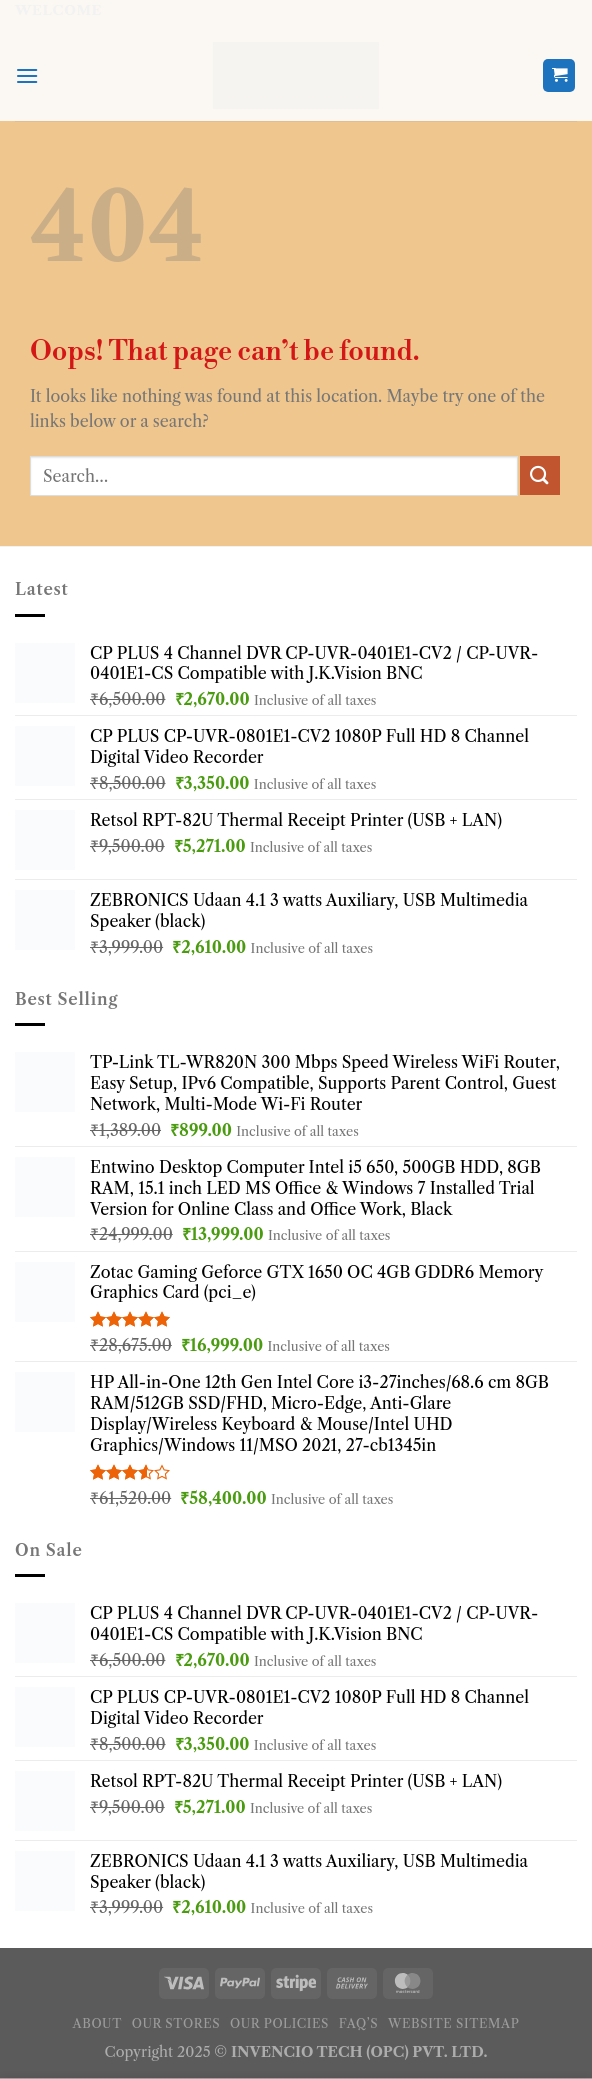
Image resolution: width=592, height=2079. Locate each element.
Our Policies (279, 2023)
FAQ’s (358, 2023)
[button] (27, 75)
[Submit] (540, 475)
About (97, 2023)
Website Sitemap (453, 2023)
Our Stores (176, 2023)
